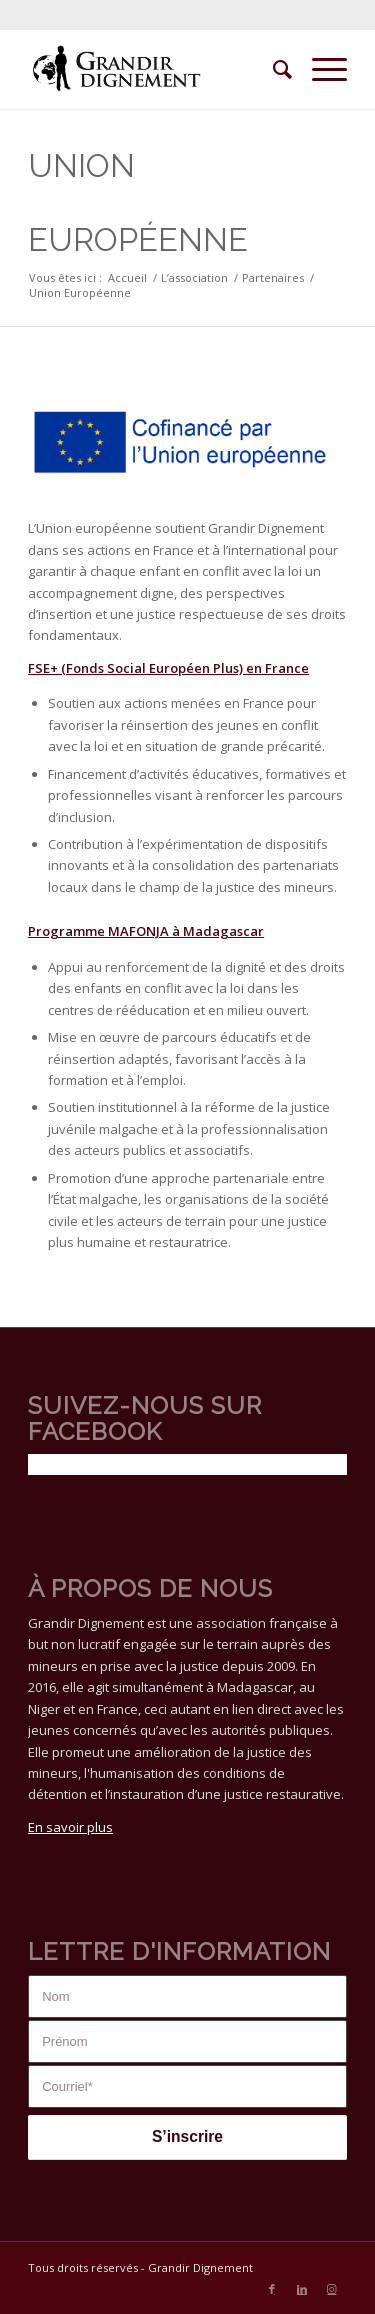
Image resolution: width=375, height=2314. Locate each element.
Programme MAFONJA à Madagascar (146, 931)
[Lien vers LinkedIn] (302, 2289)
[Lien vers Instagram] (332, 2289)
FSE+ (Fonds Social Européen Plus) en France (168, 668)
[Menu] (319, 69)
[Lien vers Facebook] (272, 2289)
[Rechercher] (272, 69)
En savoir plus (70, 1827)
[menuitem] (272, 69)
